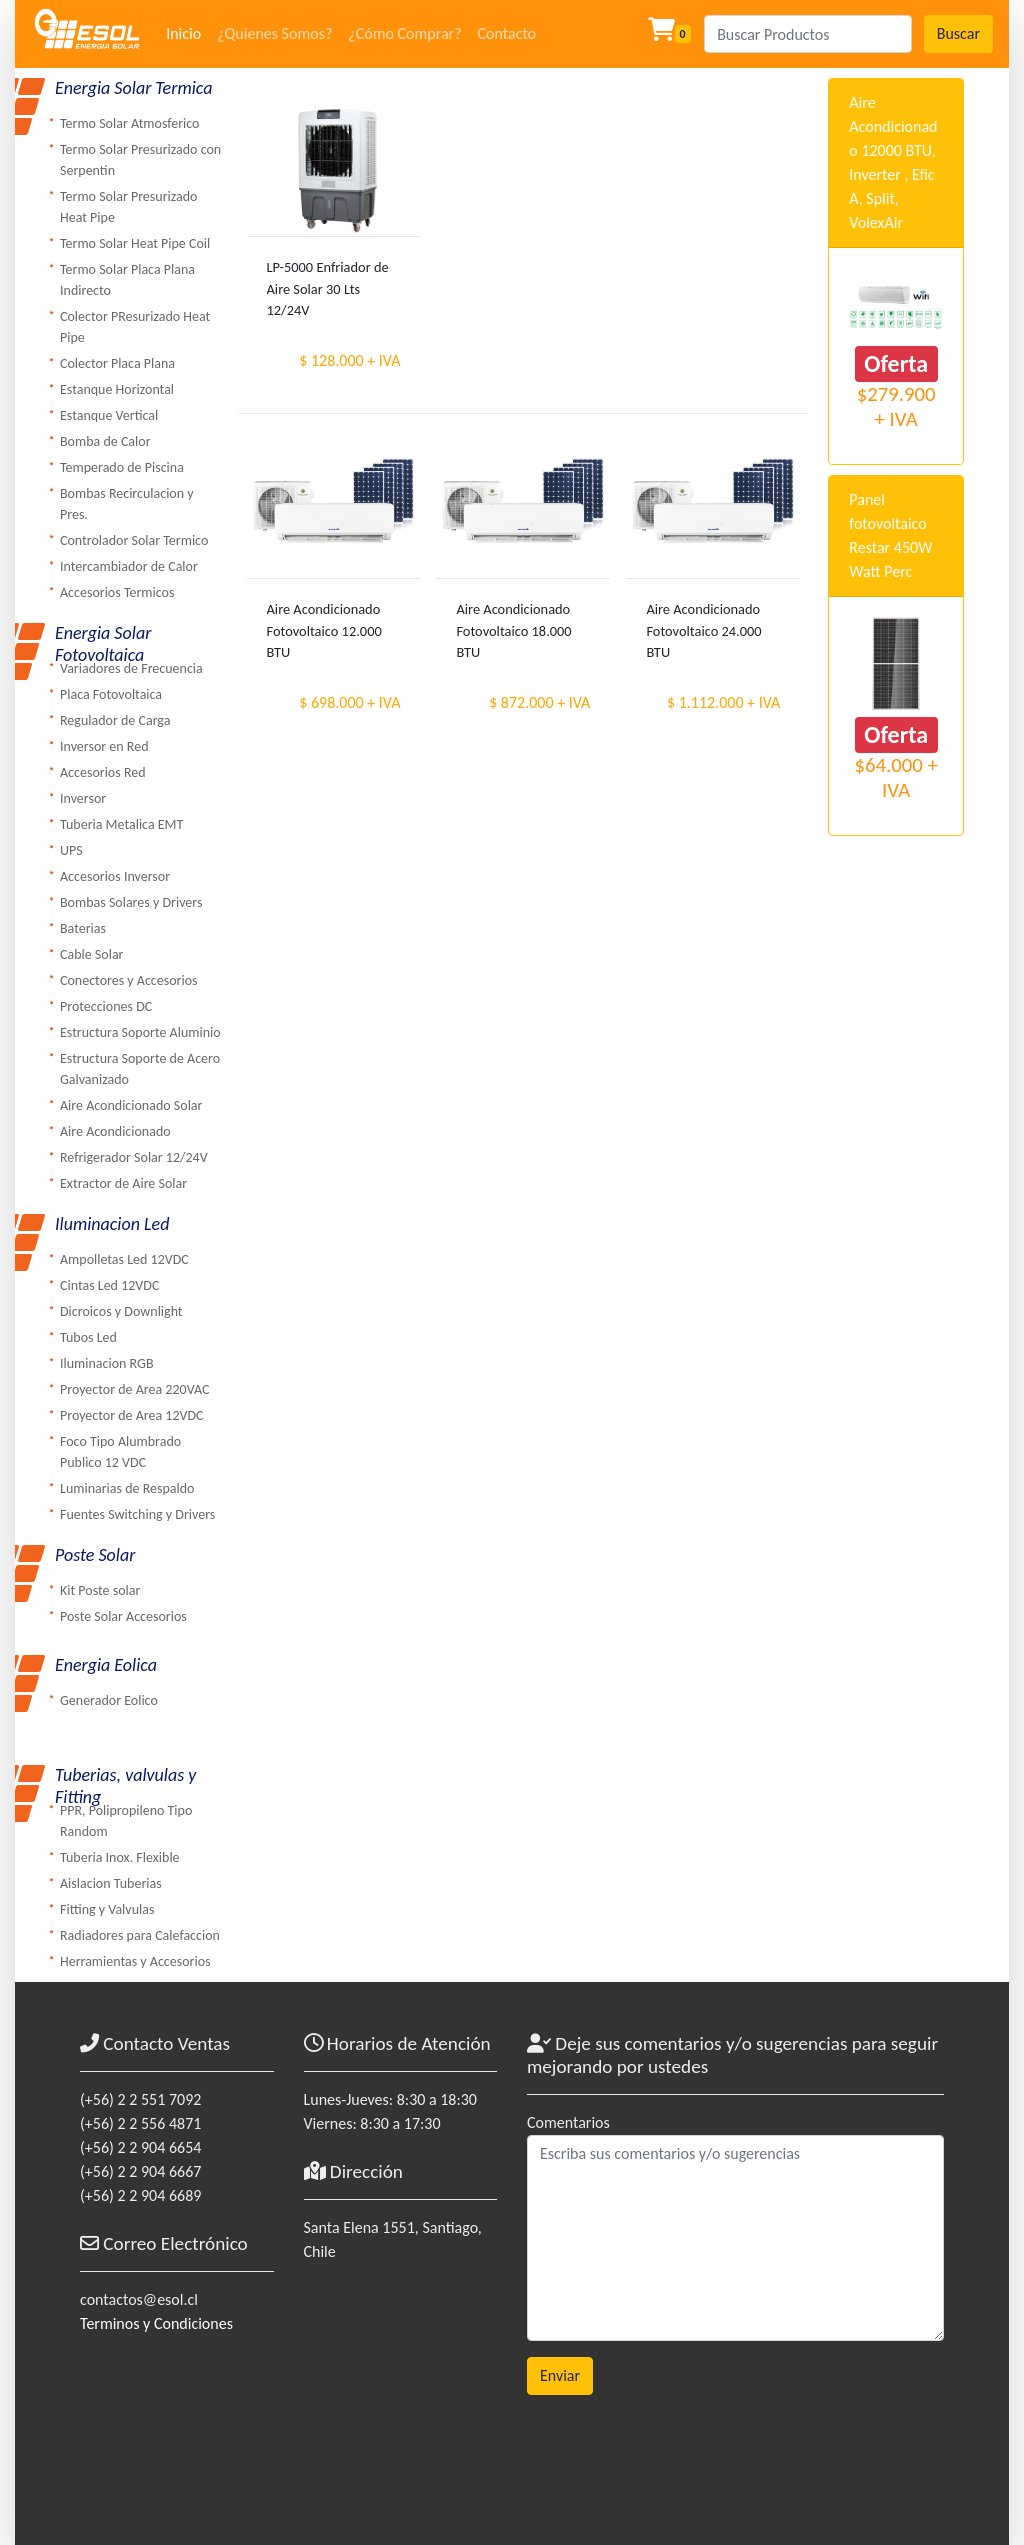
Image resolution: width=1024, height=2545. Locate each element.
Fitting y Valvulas (107, 1909)
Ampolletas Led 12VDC (124, 1259)
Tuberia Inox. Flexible (120, 1857)
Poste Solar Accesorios (123, 1616)
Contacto (507, 33)
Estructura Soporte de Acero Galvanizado (140, 1069)
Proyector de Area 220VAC (134, 1389)
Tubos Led (88, 1337)
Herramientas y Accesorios (135, 1961)
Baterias (83, 928)
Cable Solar (92, 954)
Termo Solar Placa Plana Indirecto (127, 280)
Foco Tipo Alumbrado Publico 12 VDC (120, 1452)
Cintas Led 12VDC (109, 1285)
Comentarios (568, 2122)
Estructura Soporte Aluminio (140, 1032)
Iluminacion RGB (107, 1363)
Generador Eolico (109, 1700)
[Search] (808, 34)
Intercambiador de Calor (129, 566)
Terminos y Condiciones (156, 2323)
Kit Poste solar (100, 1590)
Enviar (560, 2375)
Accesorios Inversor (115, 876)
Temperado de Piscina (122, 467)
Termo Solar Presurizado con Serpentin (140, 160)
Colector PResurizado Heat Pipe (135, 327)
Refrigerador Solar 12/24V (134, 1157)
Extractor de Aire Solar (123, 1183)
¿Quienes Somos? (274, 33)
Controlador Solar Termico (134, 540)
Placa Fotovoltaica (111, 694)
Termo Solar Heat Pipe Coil (135, 243)
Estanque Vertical (109, 415)
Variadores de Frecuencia (131, 668)
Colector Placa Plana (117, 363)
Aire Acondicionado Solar (131, 1105)
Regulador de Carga (115, 720)
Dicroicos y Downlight (121, 1311)
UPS (71, 850)
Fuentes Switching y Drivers (137, 1514)
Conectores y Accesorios (129, 980)
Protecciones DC (106, 1006)
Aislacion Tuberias (111, 1883)
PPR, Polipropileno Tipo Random (126, 1821)
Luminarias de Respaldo (127, 1488)
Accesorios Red (103, 772)
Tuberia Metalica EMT (121, 824)
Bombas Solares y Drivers (131, 902)
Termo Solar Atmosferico (129, 123)
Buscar (958, 33)
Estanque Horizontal (117, 389)
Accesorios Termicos (117, 592)
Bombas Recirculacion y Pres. (127, 504)
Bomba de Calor (105, 441)
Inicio (183, 33)
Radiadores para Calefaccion (140, 1935)
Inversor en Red (104, 746)
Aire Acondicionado (115, 1131)
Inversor (83, 798)
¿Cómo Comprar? (404, 33)
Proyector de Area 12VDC (132, 1415)
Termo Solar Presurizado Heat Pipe (129, 207)
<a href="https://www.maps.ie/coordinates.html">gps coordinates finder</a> (401, 2388)
